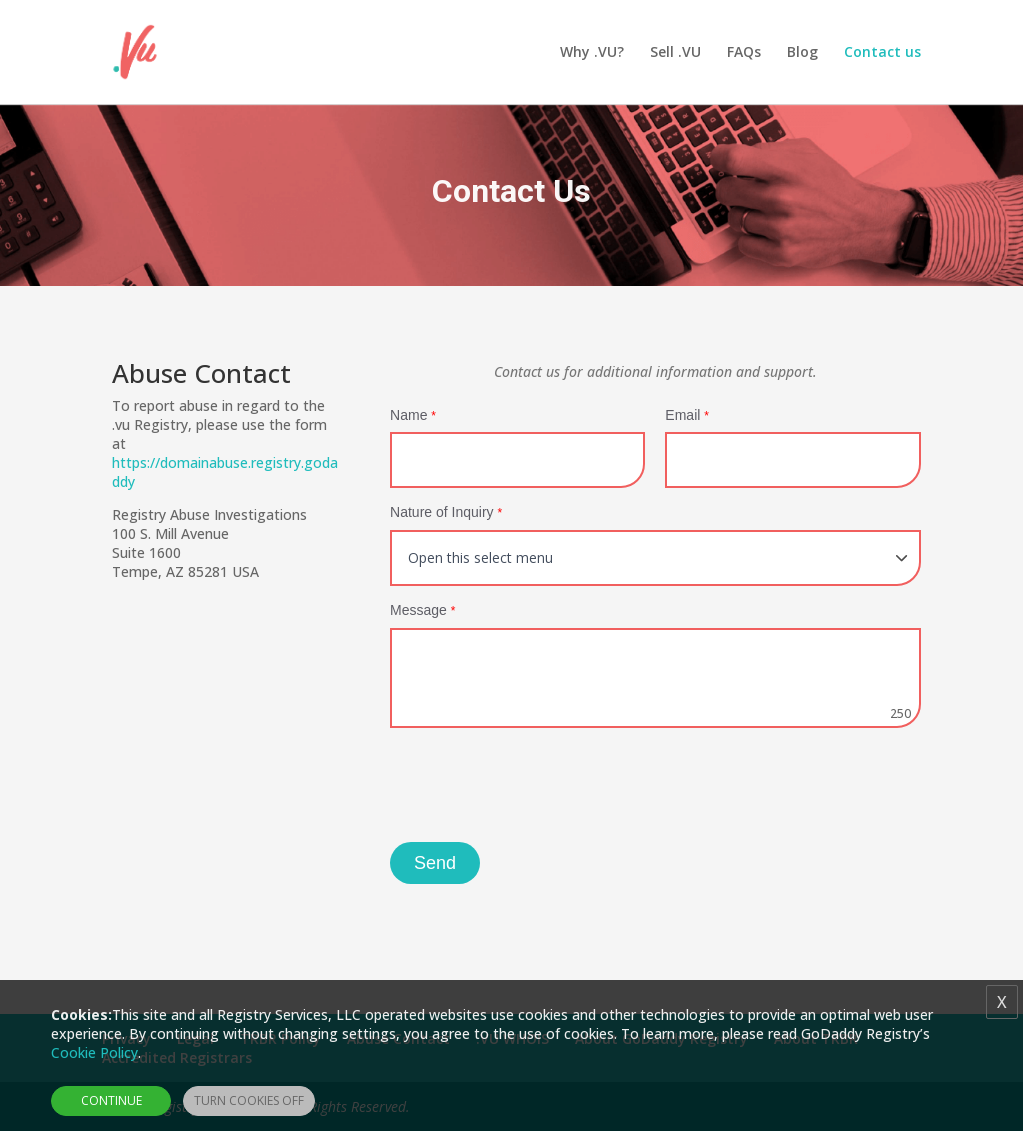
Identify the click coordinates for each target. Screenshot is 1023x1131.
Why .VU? (592, 53)
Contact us (882, 53)
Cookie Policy (94, 1052)
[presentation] (542, 787)
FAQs (744, 53)
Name (413, 415)
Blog (802, 53)
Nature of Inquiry (446, 512)
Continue (111, 1100)
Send (435, 863)
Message (422, 610)
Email (687, 415)
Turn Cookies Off (249, 1100)
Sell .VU (675, 53)
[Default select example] (655, 558)
